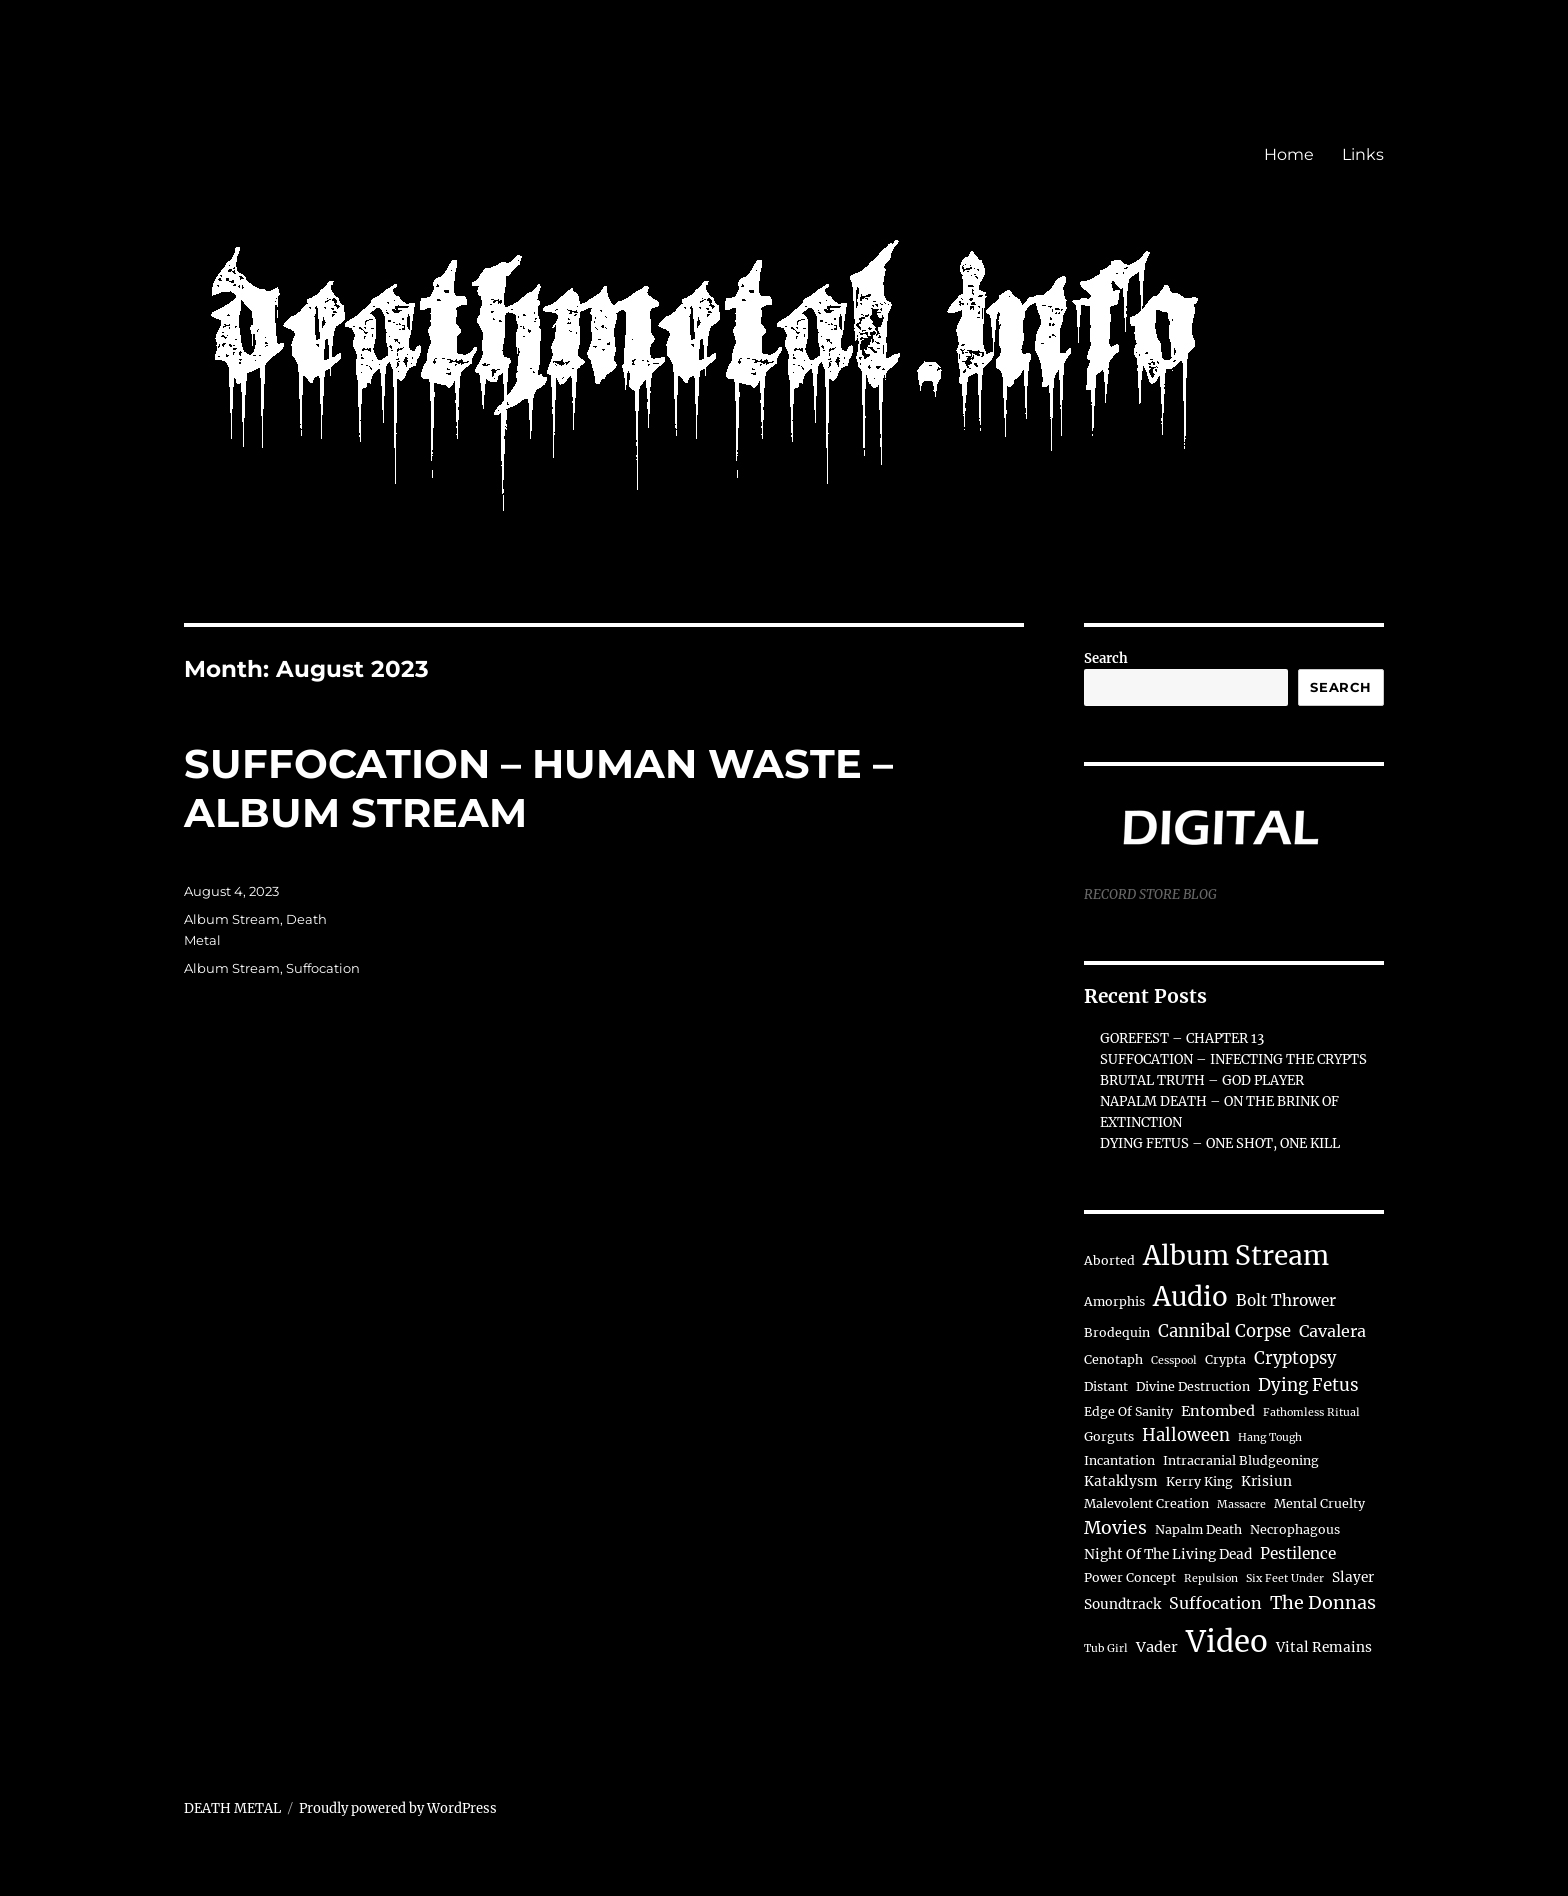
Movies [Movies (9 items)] (1115, 1528)
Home (1289, 154)
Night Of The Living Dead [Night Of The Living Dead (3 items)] (1168, 1554)
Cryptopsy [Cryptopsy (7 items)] (1295, 1358)
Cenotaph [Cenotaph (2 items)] (1113, 1359)
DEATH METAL (232, 1808)
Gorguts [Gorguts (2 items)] (1109, 1436)
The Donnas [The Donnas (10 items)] (1323, 1602)
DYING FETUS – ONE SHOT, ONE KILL (1220, 1143)
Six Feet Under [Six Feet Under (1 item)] (1285, 1578)
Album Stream (232, 919)
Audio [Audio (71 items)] (1190, 1297)
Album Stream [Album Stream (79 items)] (1236, 1255)
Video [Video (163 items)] (1227, 1641)
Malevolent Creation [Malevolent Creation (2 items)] (1146, 1503)
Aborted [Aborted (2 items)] (1109, 1260)
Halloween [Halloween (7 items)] (1186, 1435)
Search (1106, 658)
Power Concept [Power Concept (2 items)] (1130, 1577)
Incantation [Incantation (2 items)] (1119, 1460)
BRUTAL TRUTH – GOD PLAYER (1202, 1080)
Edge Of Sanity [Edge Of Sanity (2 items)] (1128, 1411)
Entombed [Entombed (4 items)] (1218, 1411)
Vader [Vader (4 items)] (1157, 1647)
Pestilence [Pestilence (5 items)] (1298, 1553)
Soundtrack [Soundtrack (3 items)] (1122, 1604)
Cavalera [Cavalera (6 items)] (1332, 1331)
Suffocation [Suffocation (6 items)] (1215, 1603)
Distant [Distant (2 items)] (1106, 1386)
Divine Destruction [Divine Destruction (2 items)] (1193, 1386)
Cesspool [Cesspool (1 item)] (1174, 1360)
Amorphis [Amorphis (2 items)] (1114, 1301)
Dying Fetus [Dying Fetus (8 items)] (1308, 1385)
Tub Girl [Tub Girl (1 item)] (1106, 1648)
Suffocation (323, 968)
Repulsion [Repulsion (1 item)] (1211, 1578)
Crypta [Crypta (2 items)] (1225, 1359)
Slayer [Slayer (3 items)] (1353, 1577)
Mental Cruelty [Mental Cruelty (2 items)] (1319, 1503)
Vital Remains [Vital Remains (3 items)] (1324, 1647)
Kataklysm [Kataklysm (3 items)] (1121, 1481)
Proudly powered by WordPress (398, 1808)
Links (1363, 154)
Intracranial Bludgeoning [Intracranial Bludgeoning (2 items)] (1241, 1460)
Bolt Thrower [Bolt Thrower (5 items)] (1286, 1300)
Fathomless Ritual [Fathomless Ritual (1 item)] (1311, 1412)
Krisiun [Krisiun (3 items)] (1266, 1481)
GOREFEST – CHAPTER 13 (1182, 1038)
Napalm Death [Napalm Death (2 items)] (1198, 1529)
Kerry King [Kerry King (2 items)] (1199, 1481)
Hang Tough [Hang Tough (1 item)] (1270, 1437)
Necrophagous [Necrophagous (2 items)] (1295, 1529)
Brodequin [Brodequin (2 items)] (1117, 1332)
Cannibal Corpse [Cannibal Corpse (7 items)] (1224, 1331)
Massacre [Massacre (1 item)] (1241, 1504)
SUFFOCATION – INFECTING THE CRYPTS (1233, 1059)
